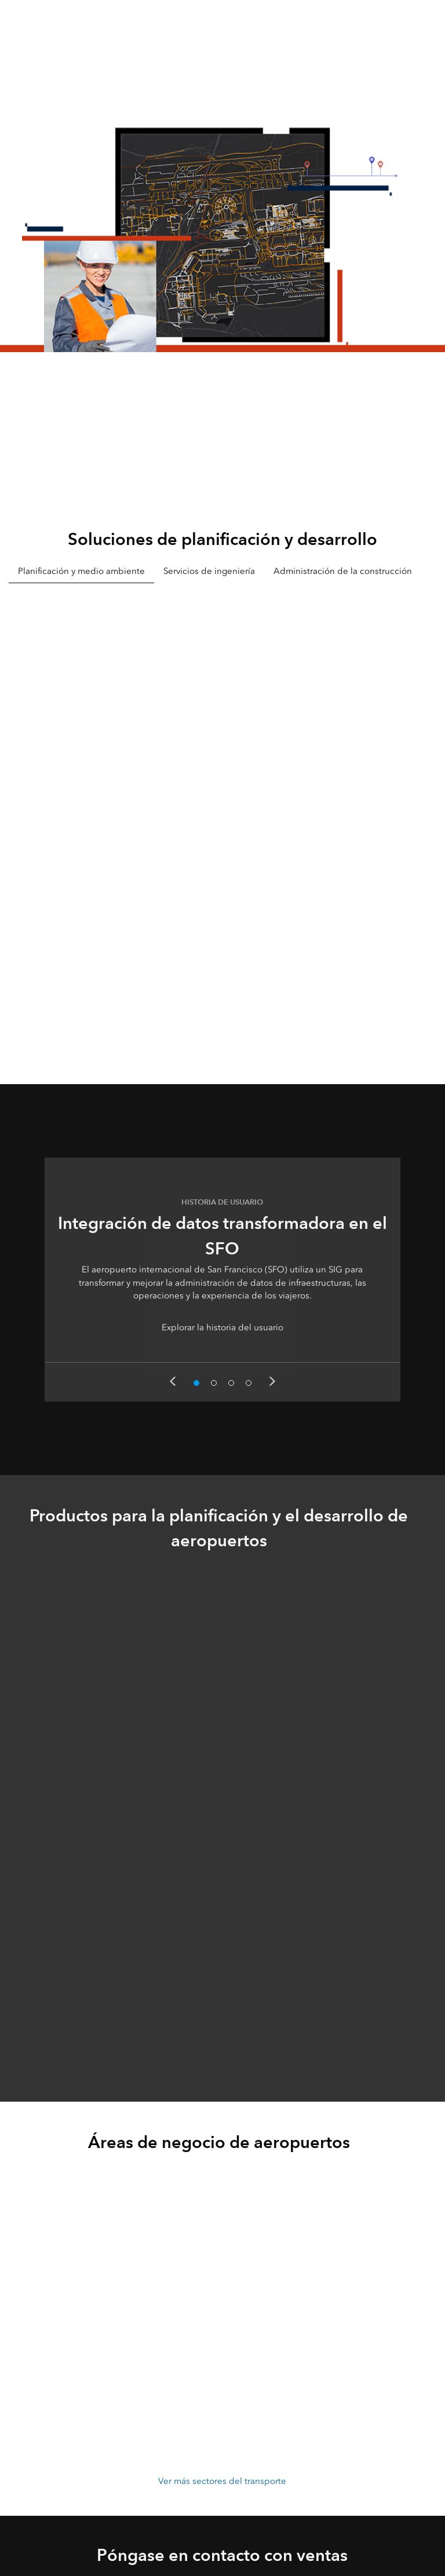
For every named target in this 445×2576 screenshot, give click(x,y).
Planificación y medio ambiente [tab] (81, 571)
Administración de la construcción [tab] (342, 571)
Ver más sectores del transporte (222, 2481)
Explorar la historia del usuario (222, 1327)
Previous (172, 1381)
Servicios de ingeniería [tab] (209, 571)
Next (272, 1381)
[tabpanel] (222, 817)
